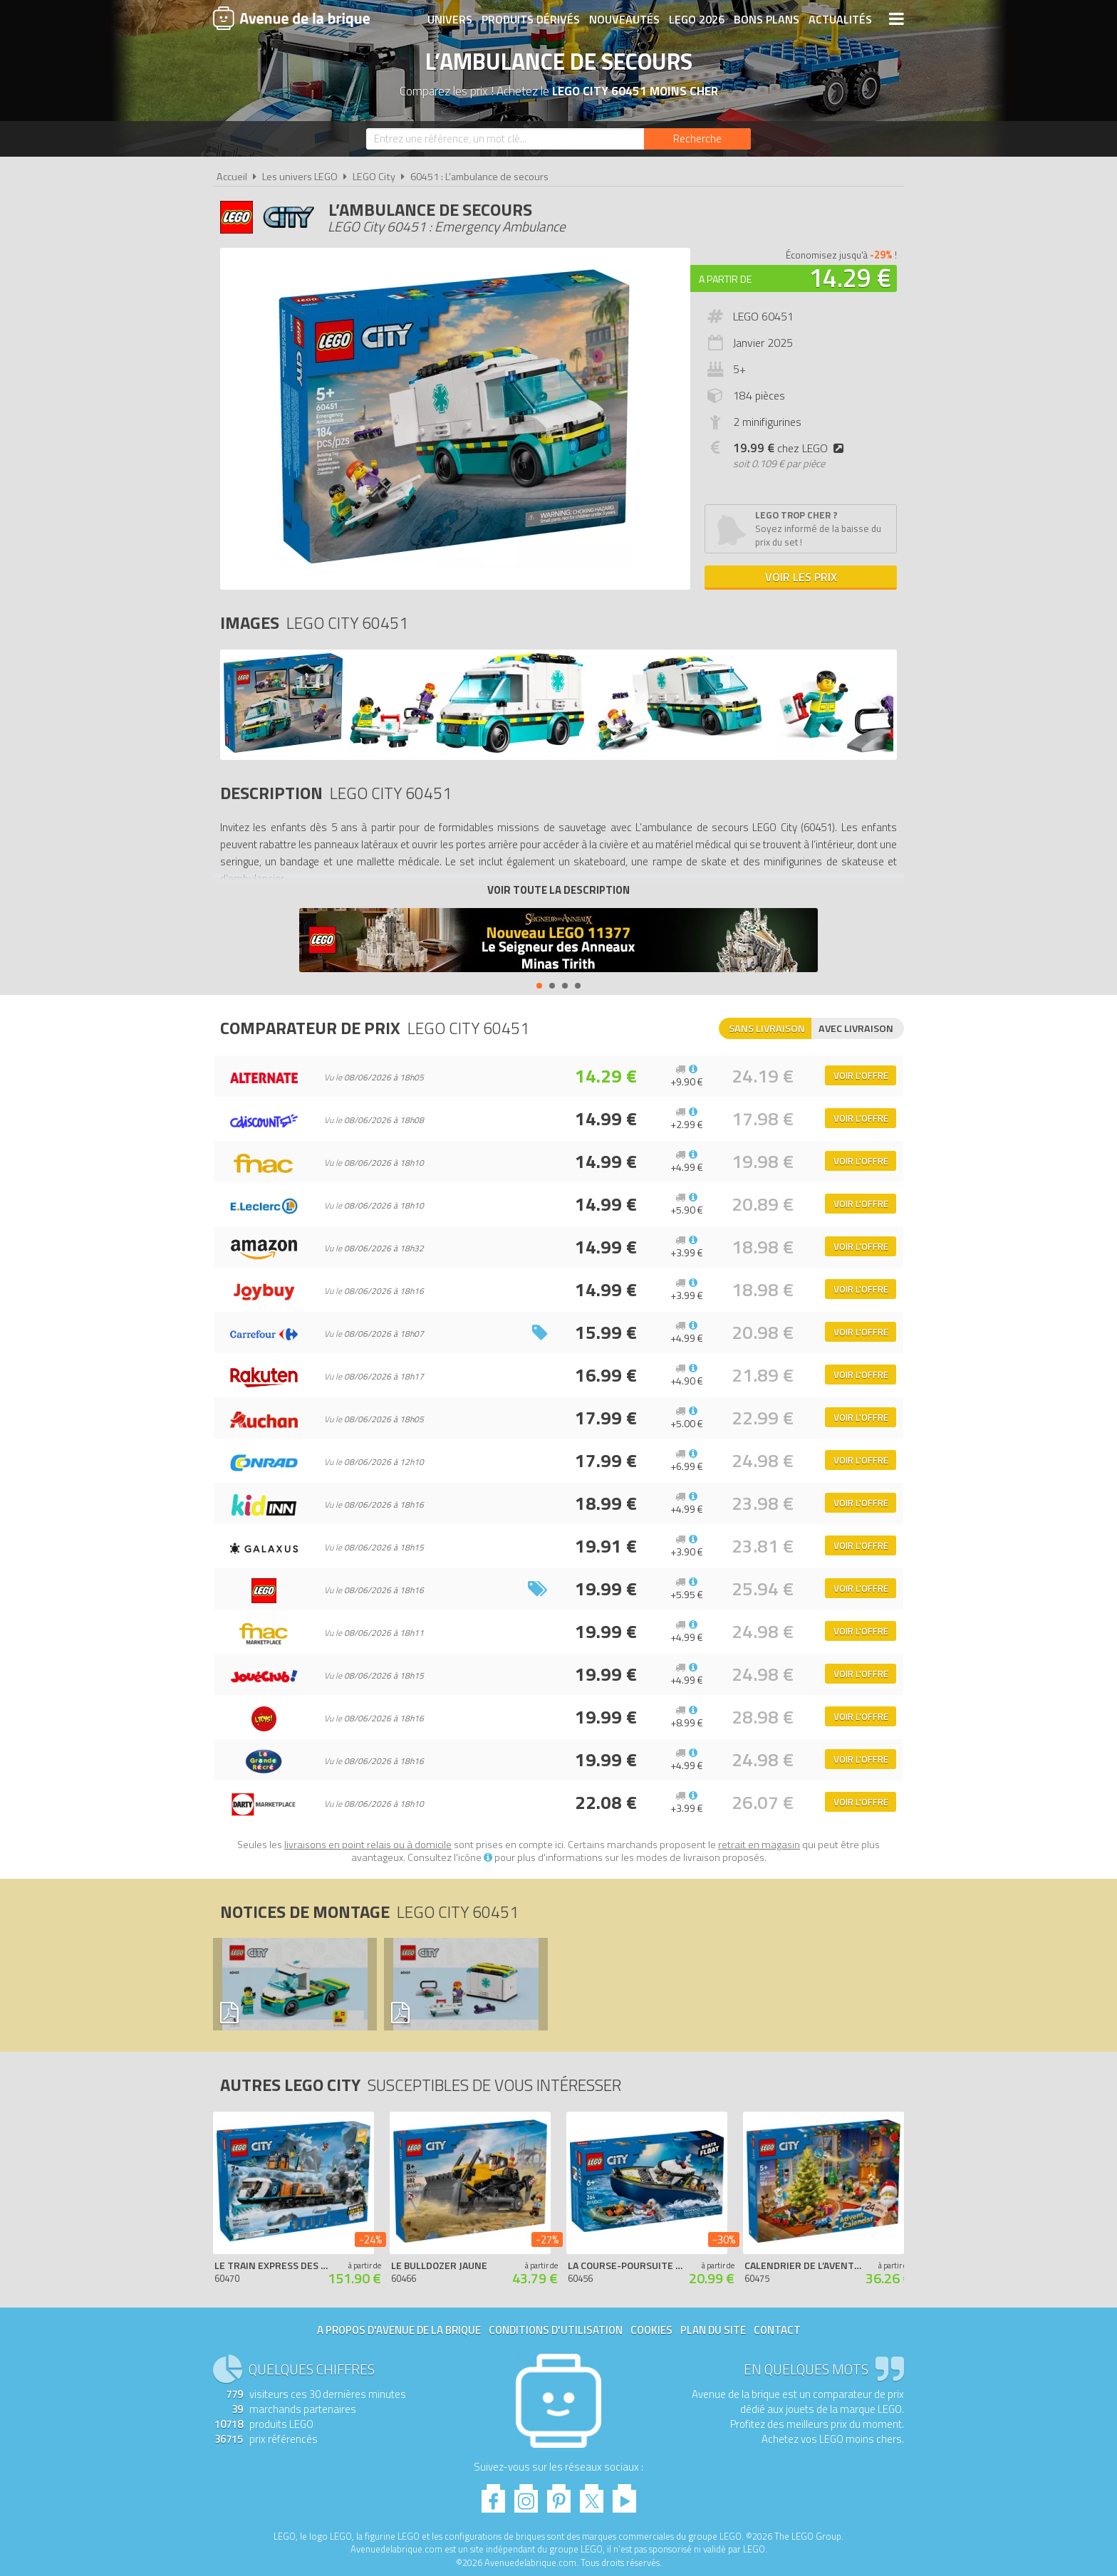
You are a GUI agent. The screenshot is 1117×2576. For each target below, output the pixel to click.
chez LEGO (791, 448)
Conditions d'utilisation (556, 2330)
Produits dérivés (531, 19)
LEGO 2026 (696, 19)
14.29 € (850, 277)
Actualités (840, 19)
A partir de (725, 278)
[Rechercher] (697, 139)
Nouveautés (624, 19)
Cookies (651, 2330)
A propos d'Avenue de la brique (399, 2330)
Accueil (232, 176)
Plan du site (713, 2330)
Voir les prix (801, 576)
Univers (449, 19)
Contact (777, 2330)
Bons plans (766, 19)
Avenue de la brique (291, 18)
